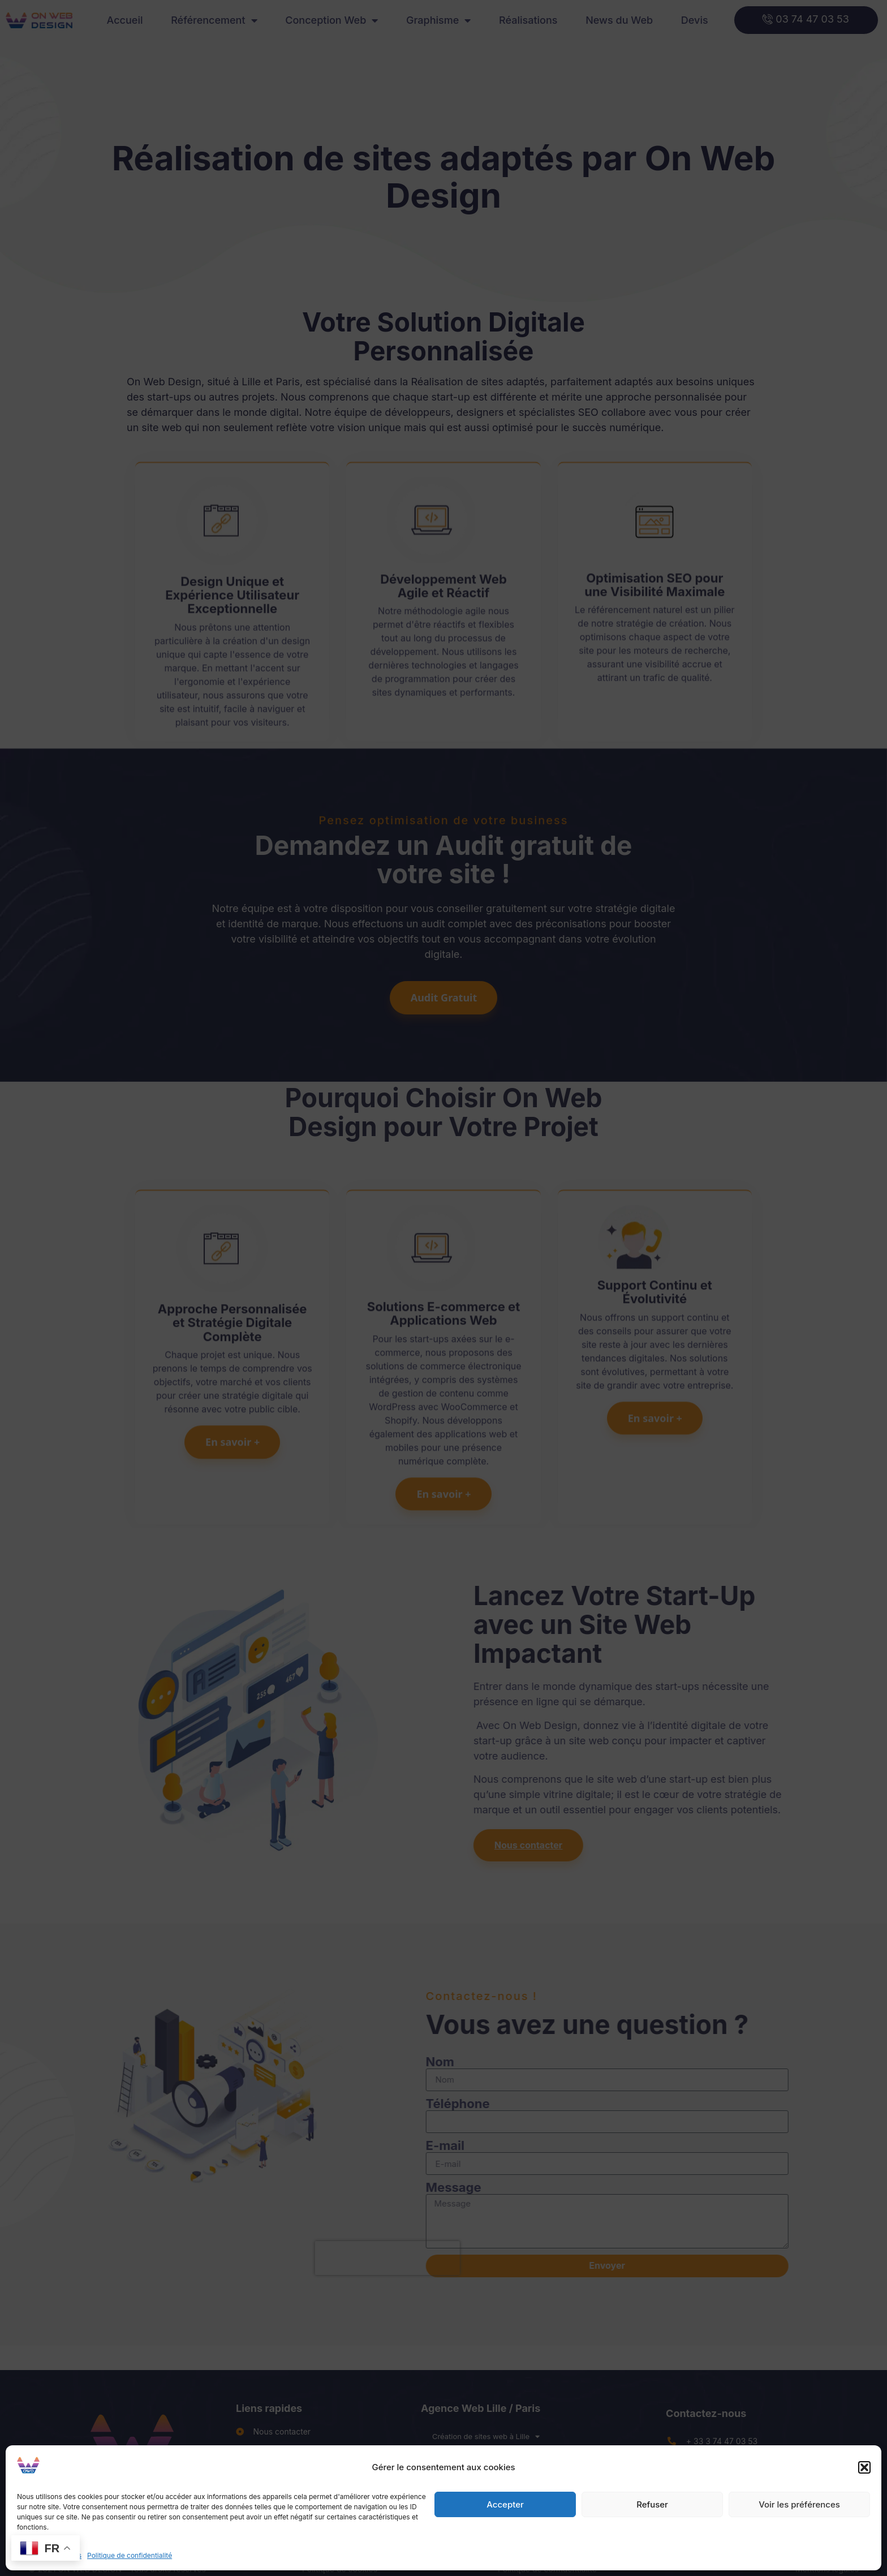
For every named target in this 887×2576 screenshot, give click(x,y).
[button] (864, 2467)
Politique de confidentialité (129, 2555)
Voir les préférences (799, 2504)
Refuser (652, 2504)
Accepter (505, 2504)
